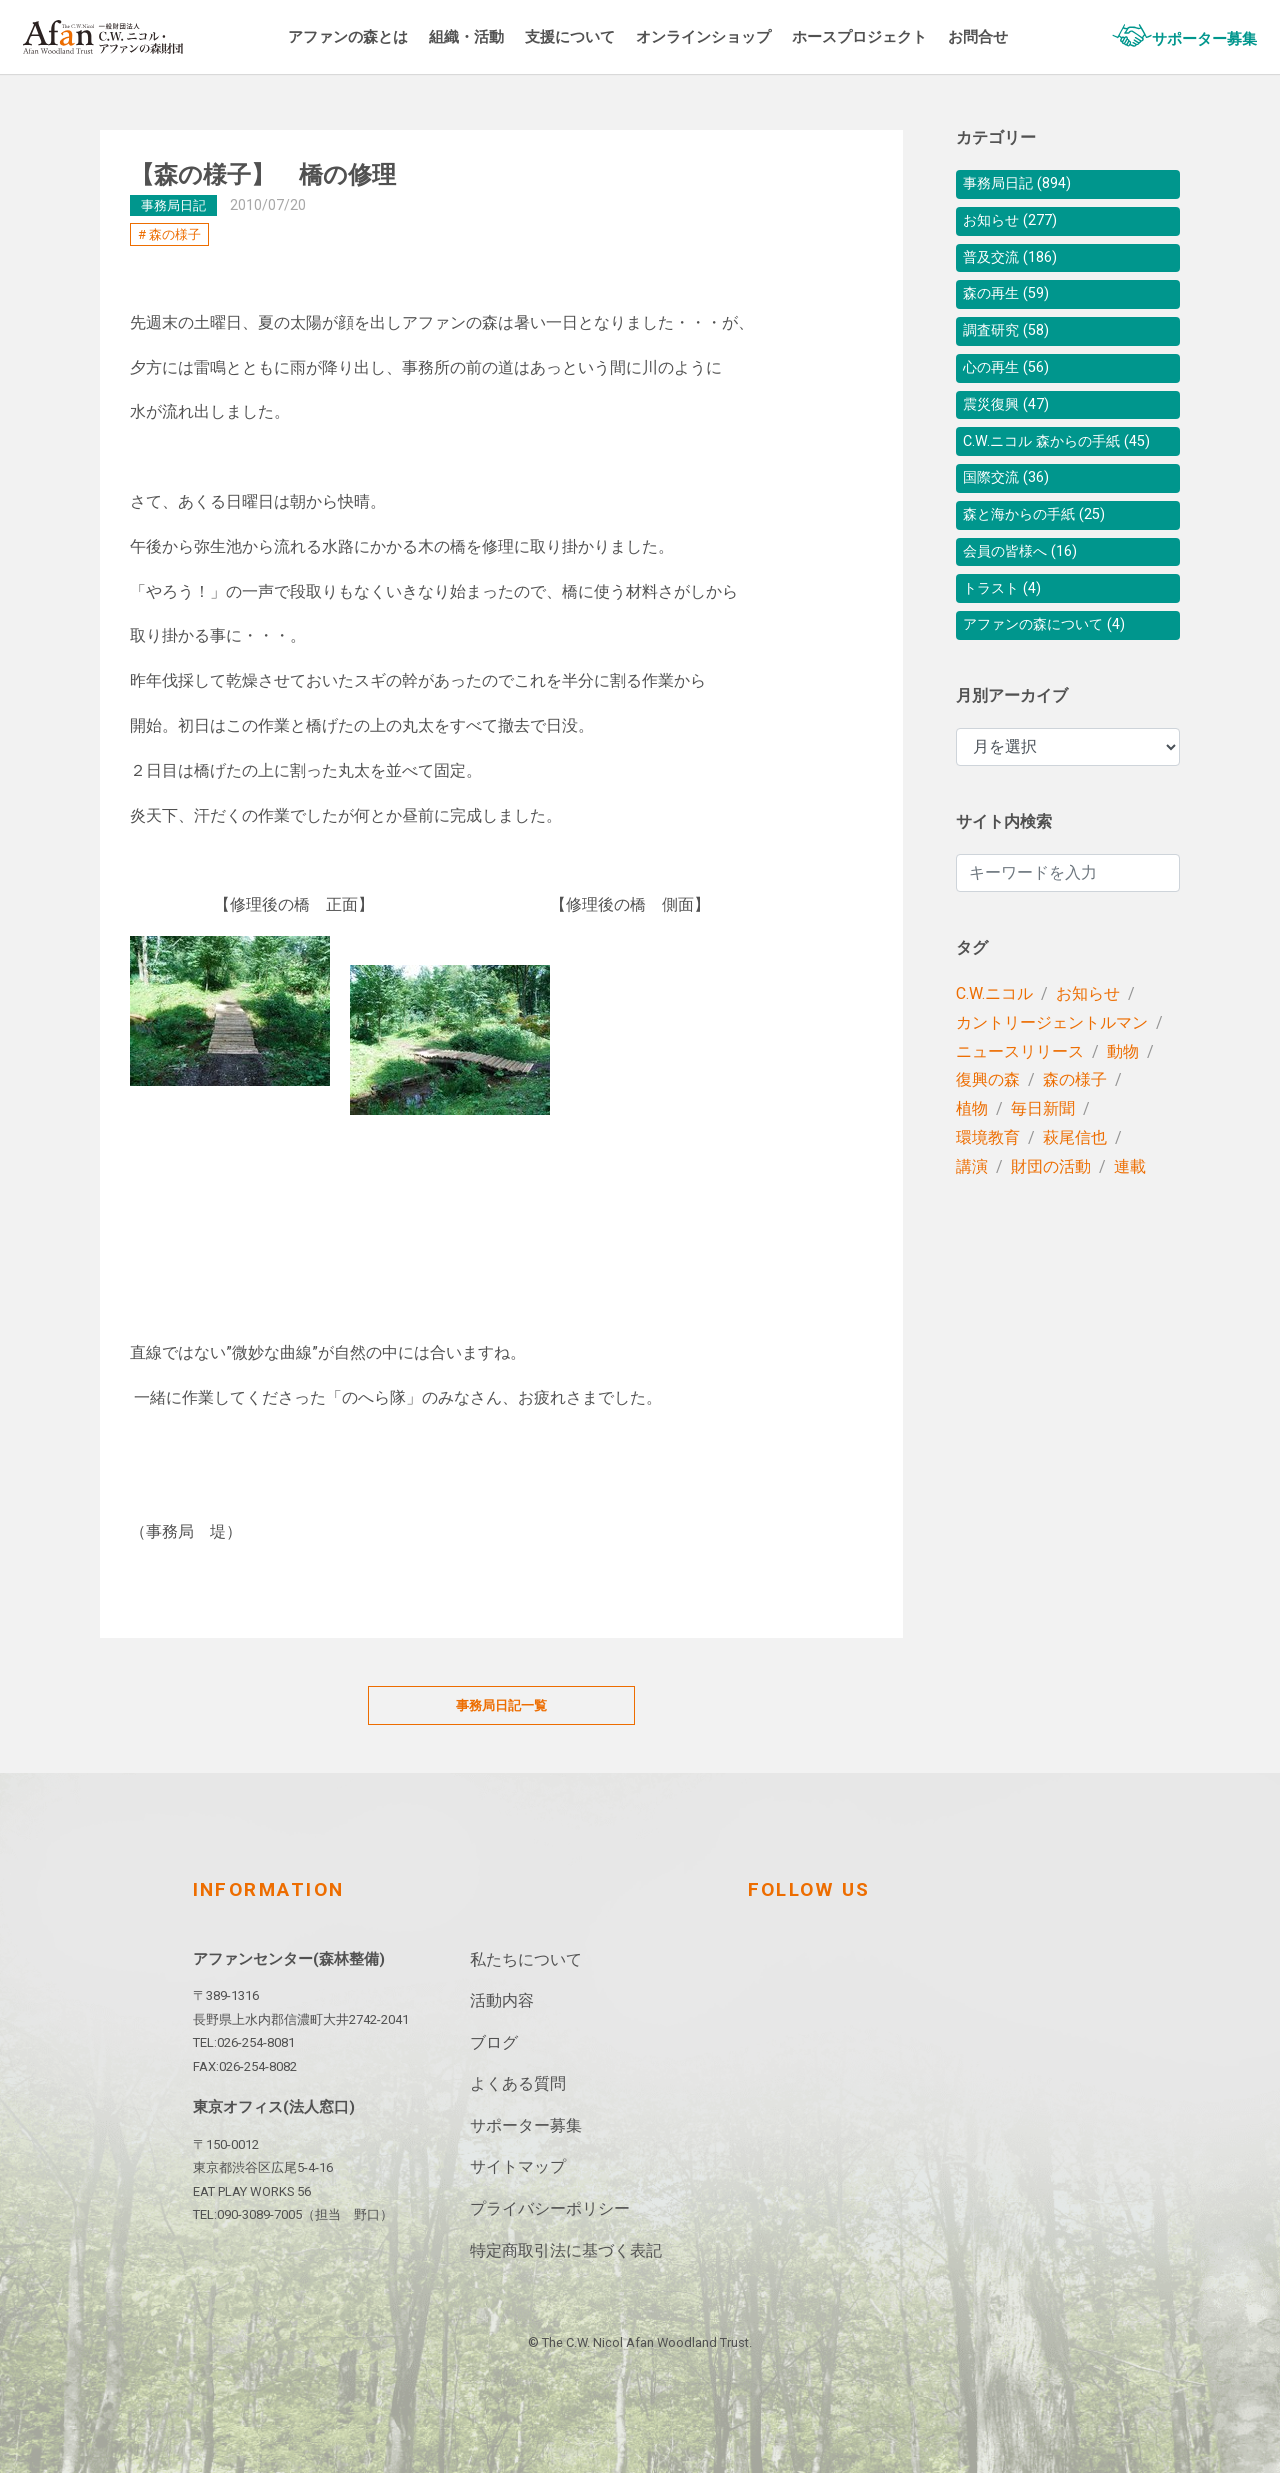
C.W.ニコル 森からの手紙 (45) (1068, 473)
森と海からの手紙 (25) (1044, 561)
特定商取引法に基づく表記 (566, 2251)
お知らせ (1088, 1051)
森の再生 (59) (1012, 305)
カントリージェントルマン (1052, 1080)
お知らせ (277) (1016, 225)
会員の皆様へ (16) (1028, 601)
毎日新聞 (1043, 1166)
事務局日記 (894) (1024, 185)
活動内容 (502, 2002)
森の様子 (175, 234)
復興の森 (988, 1137)
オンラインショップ (748, 36)
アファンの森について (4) (1055, 681)
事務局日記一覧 (501, 1706)
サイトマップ (518, 2168)
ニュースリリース (1020, 1109)
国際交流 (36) (1012, 521)
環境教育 (988, 1195)
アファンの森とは (373, 36)
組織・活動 (498, 36)
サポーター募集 (1194, 38)
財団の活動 (1051, 1224)
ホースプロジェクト (913, 36)
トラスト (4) (1007, 641)
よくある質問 (518, 2085)
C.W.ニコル (994, 1051)
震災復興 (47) (1012, 425)
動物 (1123, 1109)
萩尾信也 (1075, 1195)
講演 (972, 1224)
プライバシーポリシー (550, 2210)
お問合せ (1038, 36)
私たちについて (526, 1960)
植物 (972, 1166)
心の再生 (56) (1012, 385)
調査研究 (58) (1012, 345)
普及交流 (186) (1016, 265)
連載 (1130, 1224)
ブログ (494, 2043)
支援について (607, 36)
